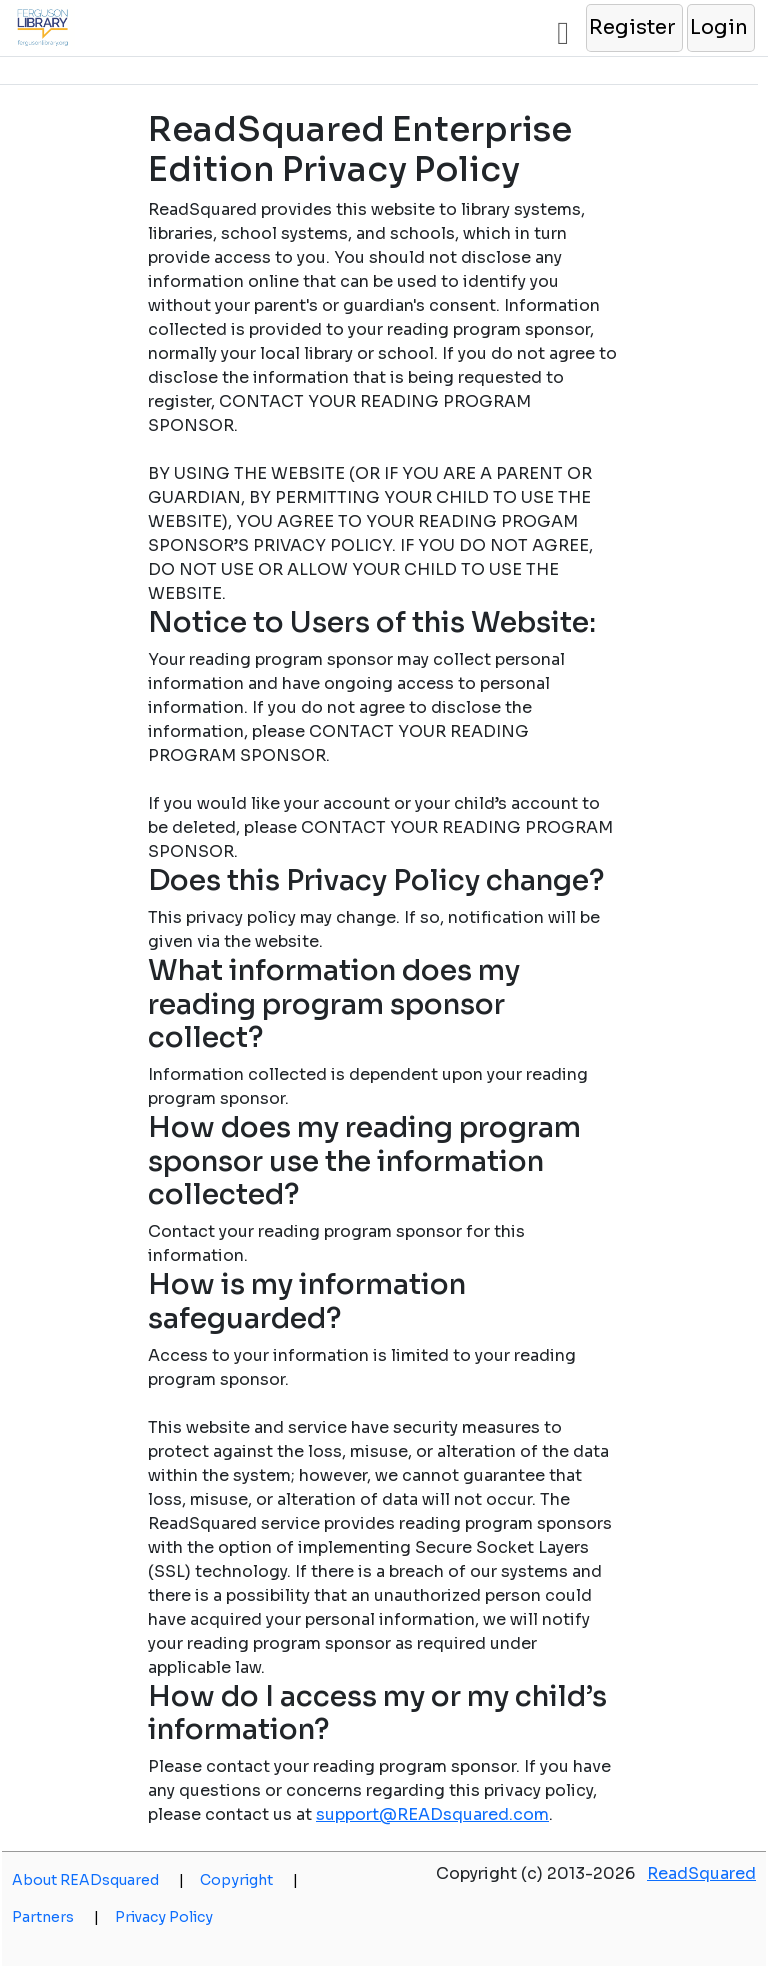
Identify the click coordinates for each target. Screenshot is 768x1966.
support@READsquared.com (432, 1814)
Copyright (249, 1880)
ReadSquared (701, 1873)
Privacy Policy (164, 1917)
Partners (55, 1917)
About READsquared (98, 1880)
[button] (633, 28)
